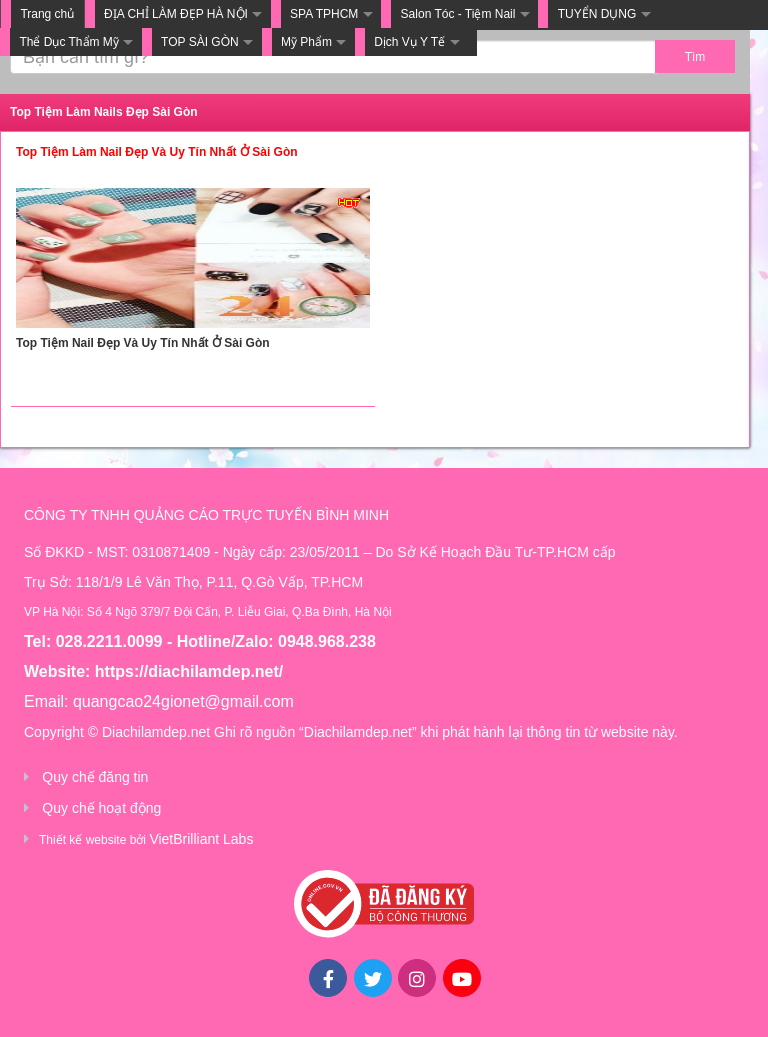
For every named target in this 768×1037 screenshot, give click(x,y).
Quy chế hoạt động (101, 808)
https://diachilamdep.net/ (189, 671)
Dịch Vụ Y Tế (409, 42)
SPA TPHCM (324, 14)
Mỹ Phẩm (306, 42)
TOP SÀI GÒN (200, 42)
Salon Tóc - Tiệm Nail (458, 14)
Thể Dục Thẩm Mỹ (68, 42)
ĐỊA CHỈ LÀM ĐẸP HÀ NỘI (176, 14)
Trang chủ (47, 14)
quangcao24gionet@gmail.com (183, 701)
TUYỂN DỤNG (597, 14)
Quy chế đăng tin (95, 777)
